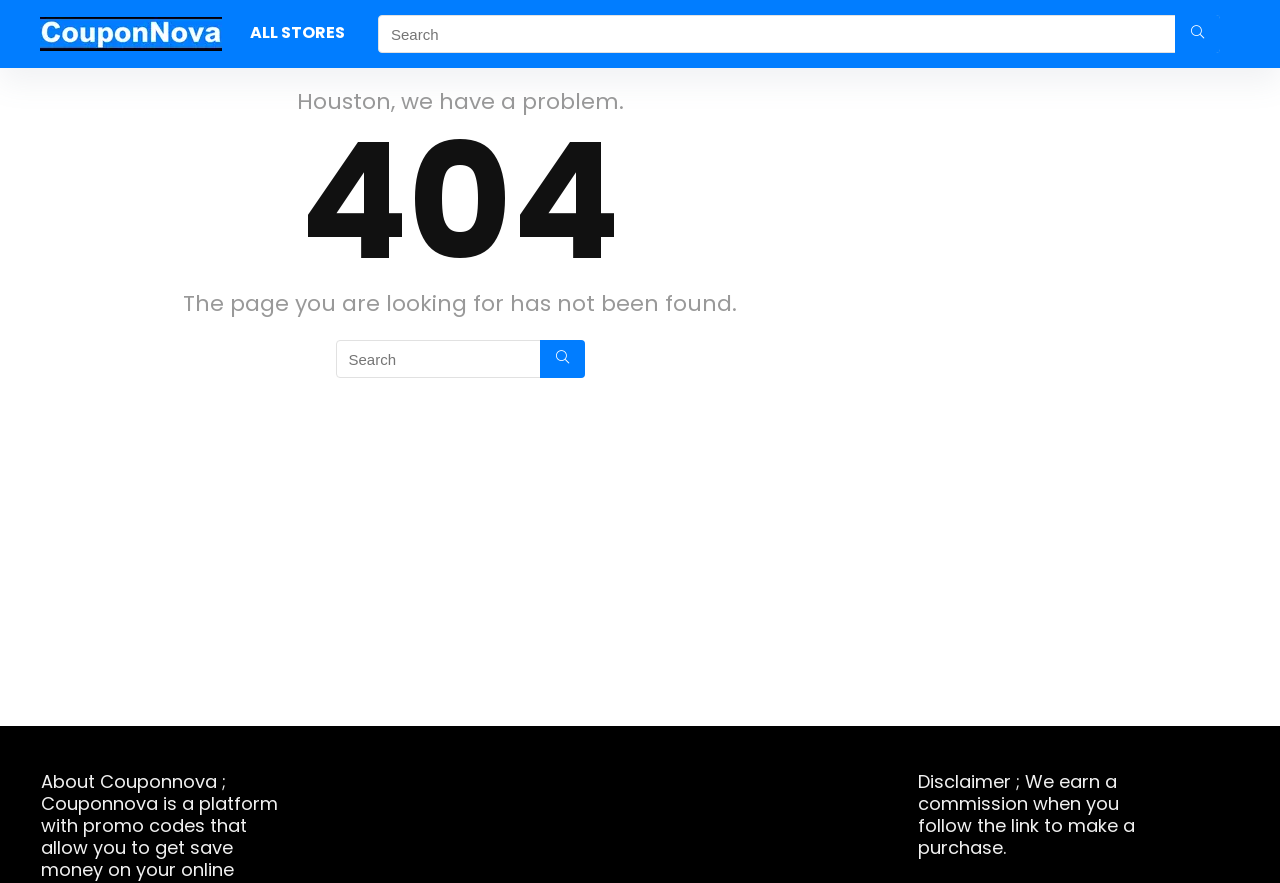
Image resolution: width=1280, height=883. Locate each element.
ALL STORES (297, 32)
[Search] (1197, 34)
